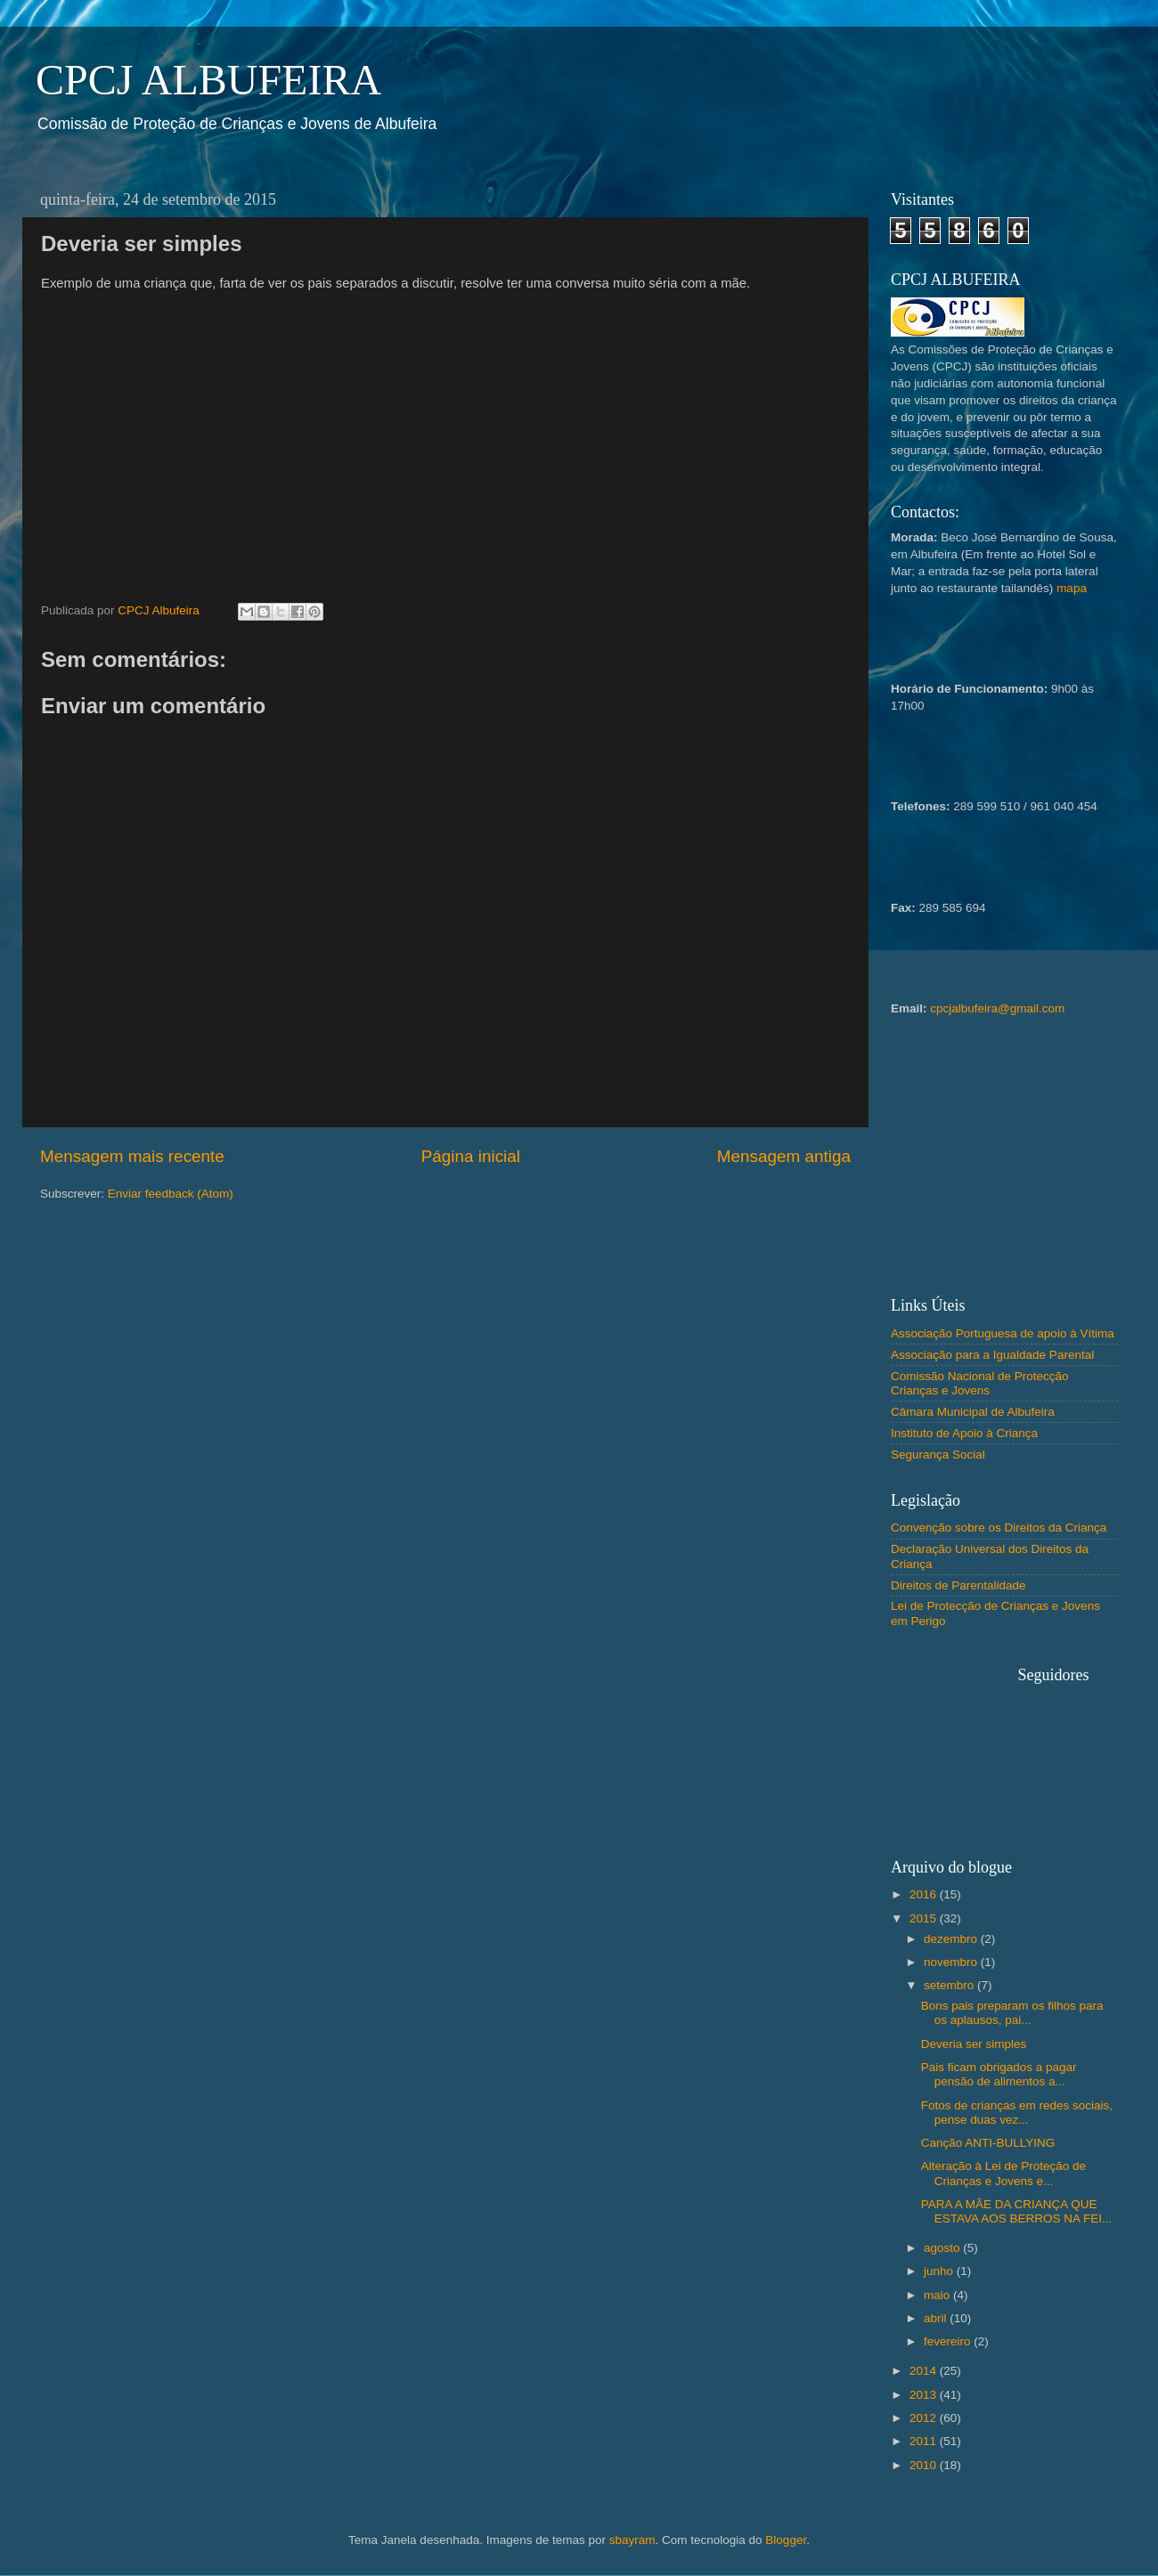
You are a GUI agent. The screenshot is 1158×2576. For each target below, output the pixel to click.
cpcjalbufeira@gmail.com (997, 1008)
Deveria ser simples (974, 2044)
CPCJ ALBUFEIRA (208, 79)
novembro (952, 1962)
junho (940, 2271)
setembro (950, 1985)
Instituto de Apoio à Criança (964, 1433)
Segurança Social (938, 1454)
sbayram (632, 2540)
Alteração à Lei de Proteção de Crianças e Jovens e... (1003, 2173)
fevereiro (949, 2341)
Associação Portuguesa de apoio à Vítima (1002, 1333)
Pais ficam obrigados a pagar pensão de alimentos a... (999, 2074)
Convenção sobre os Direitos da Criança (998, 1527)
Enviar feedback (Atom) (170, 1193)
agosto (943, 2248)
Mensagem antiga (784, 1156)
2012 (924, 2418)
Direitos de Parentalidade (958, 1585)
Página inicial (470, 1156)
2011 (924, 2441)
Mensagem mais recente (132, 1156)
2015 (924, 1918)
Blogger (785, 2540)
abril (937, 2318)
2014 (924, 2370)
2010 (924, 2465)
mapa (1071, 588)
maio (938, 2295)
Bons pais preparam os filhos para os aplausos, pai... (1012, 2013)
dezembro (952, 1939)
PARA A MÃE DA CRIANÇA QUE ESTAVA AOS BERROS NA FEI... (1017, 2211)
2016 (924, 1894)
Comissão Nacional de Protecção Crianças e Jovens (980, 1383)
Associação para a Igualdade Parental (992, 1354)
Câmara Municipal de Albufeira (973, 1411)
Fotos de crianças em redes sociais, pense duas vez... (1017, 2112)
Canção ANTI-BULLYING (988, 2142)
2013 (924, 2394)
